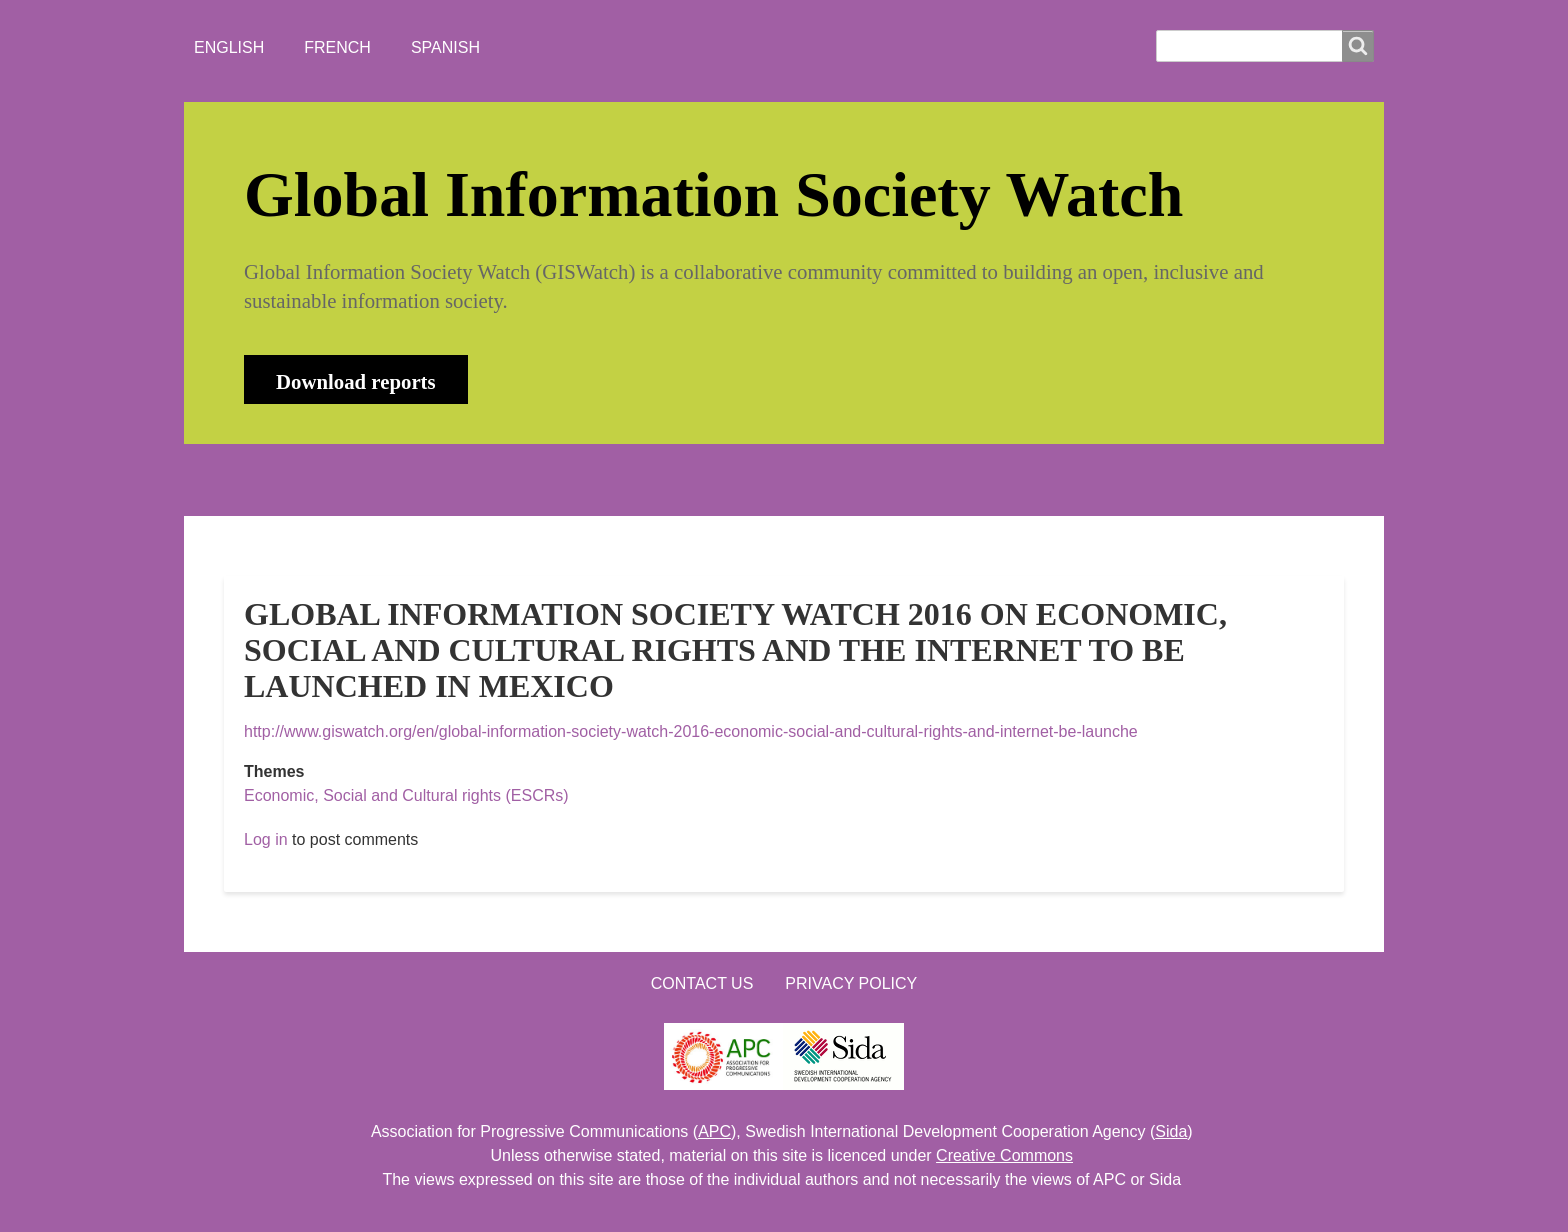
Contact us (702, 983)
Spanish (445, 47)
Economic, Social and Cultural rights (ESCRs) (406, 795)
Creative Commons (1004, 1155)
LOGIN (865, 479)
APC (714, 1131)
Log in (266, 839)
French (337, 47)
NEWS (455, 479)
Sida (1171, 1131)
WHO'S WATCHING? (599, 479)
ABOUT (358, 479)
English (229, 47)
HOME (263, 479)
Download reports (356, 381)
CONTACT (757, 479)
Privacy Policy (851, 983)
